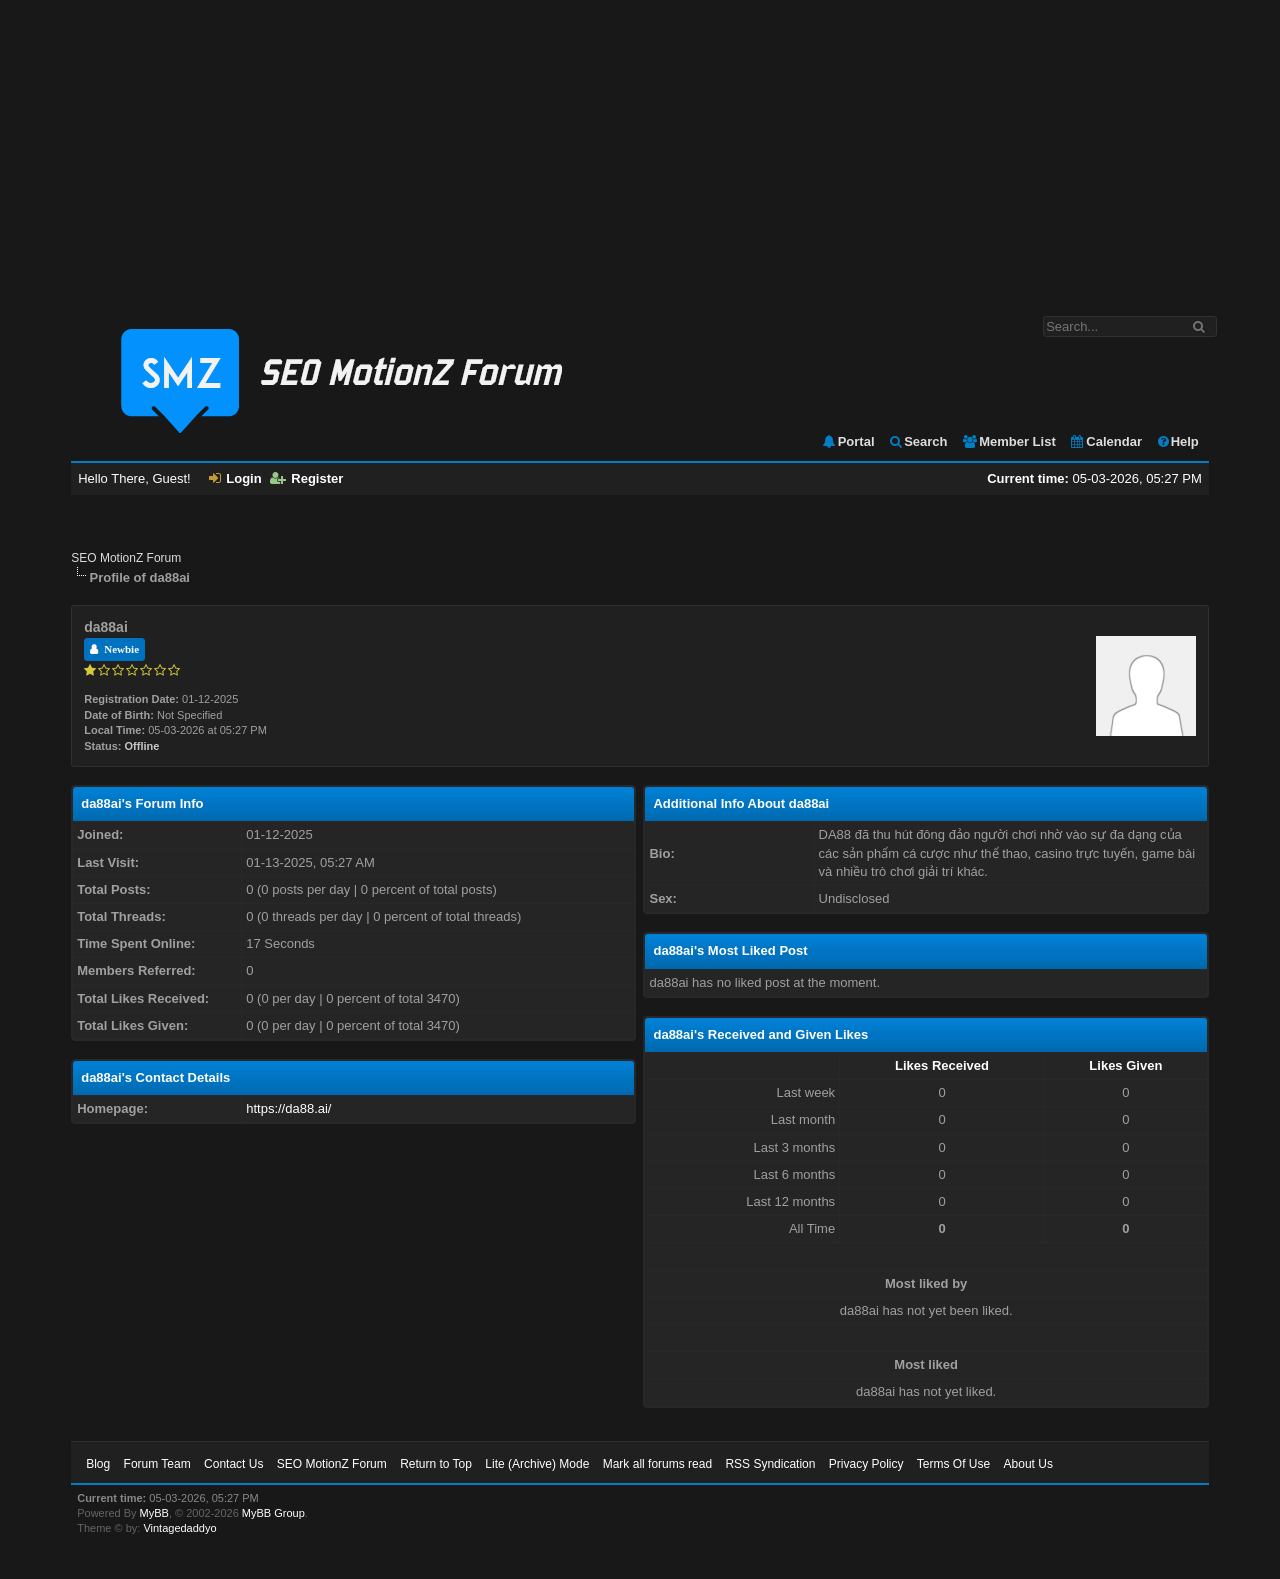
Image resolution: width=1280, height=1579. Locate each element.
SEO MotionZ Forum (126, 558)
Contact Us (233, 1464)
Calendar (1105, 441)
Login (235, 478)
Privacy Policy (866, 1464)
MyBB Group (273, 1513)
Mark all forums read (657, 1464)
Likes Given (1125, 1065)
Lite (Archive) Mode (537, 1464)
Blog (98, 1464)
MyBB (154, 1513)
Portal (848, 441)
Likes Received (942, 1065)
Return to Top (436, 1464)
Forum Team (157, 1464)
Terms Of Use (953, 1464)
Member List (1008, 441)
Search (917, 441)
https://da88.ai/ (288, 1108)
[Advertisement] (640, 148)
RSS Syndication (770, 1464)
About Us (1028, 1464)
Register (306, 478)
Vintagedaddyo (179, 1528)
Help (1177, 441)
